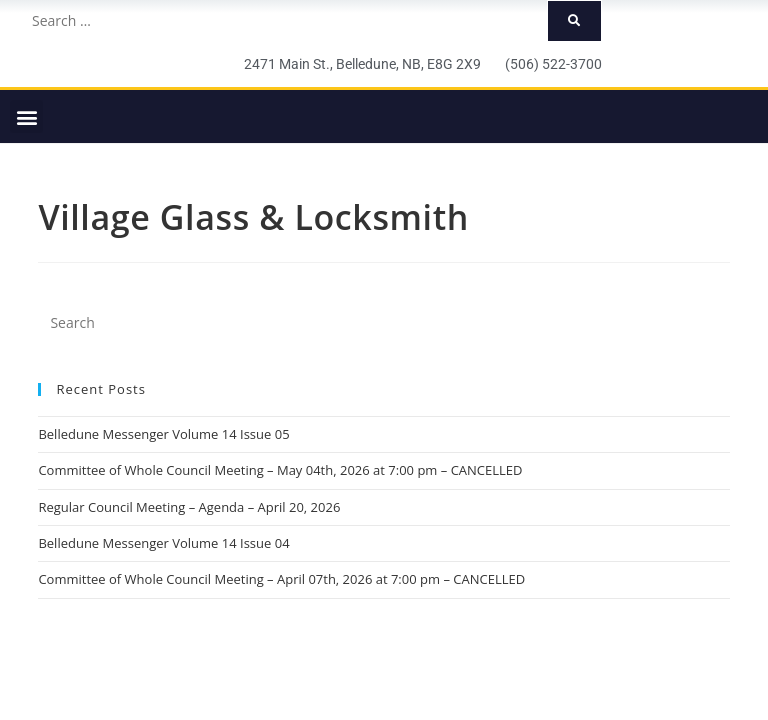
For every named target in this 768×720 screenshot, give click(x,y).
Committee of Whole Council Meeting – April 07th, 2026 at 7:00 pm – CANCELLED (281, 579)
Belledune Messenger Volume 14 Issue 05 (163, 434)
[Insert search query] (383, 323)
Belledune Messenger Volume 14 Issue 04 (163, 543)
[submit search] (574, 21)
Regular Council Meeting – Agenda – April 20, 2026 (189, 507)
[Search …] (283, 21)
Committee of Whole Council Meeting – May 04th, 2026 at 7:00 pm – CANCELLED (280, 470)
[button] (26, 116)
